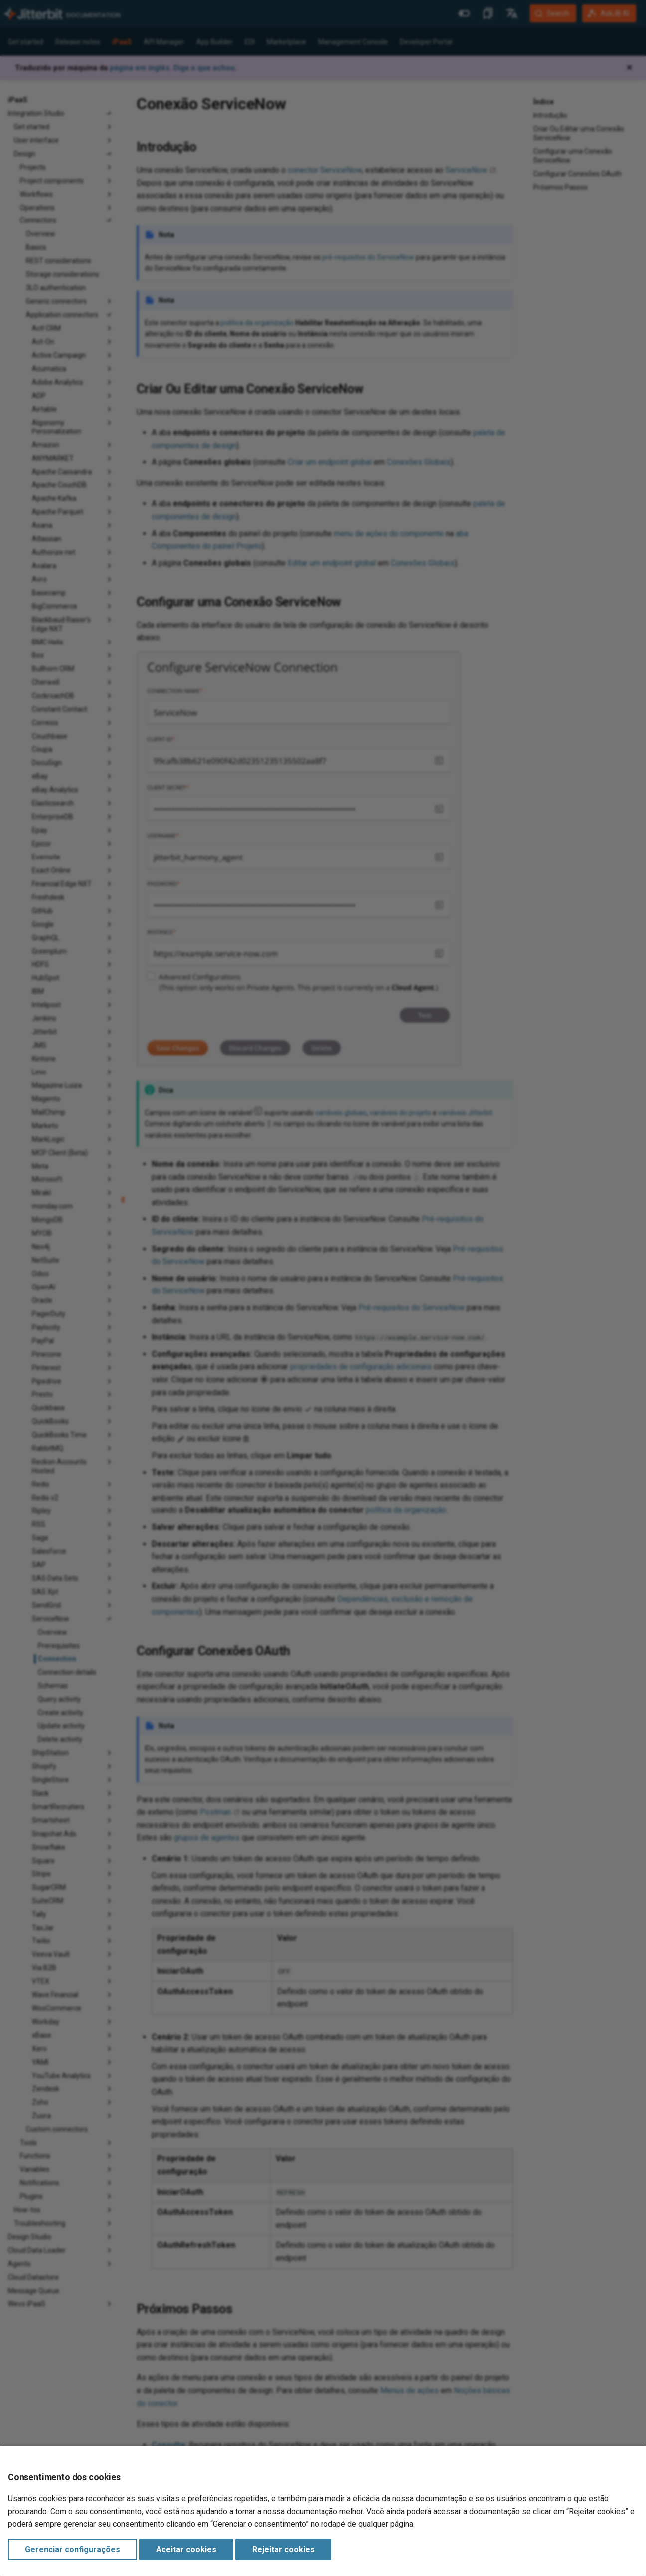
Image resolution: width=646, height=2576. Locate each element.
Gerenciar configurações (72, 2549)
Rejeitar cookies (283, 2549)
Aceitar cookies (186, 2549)
